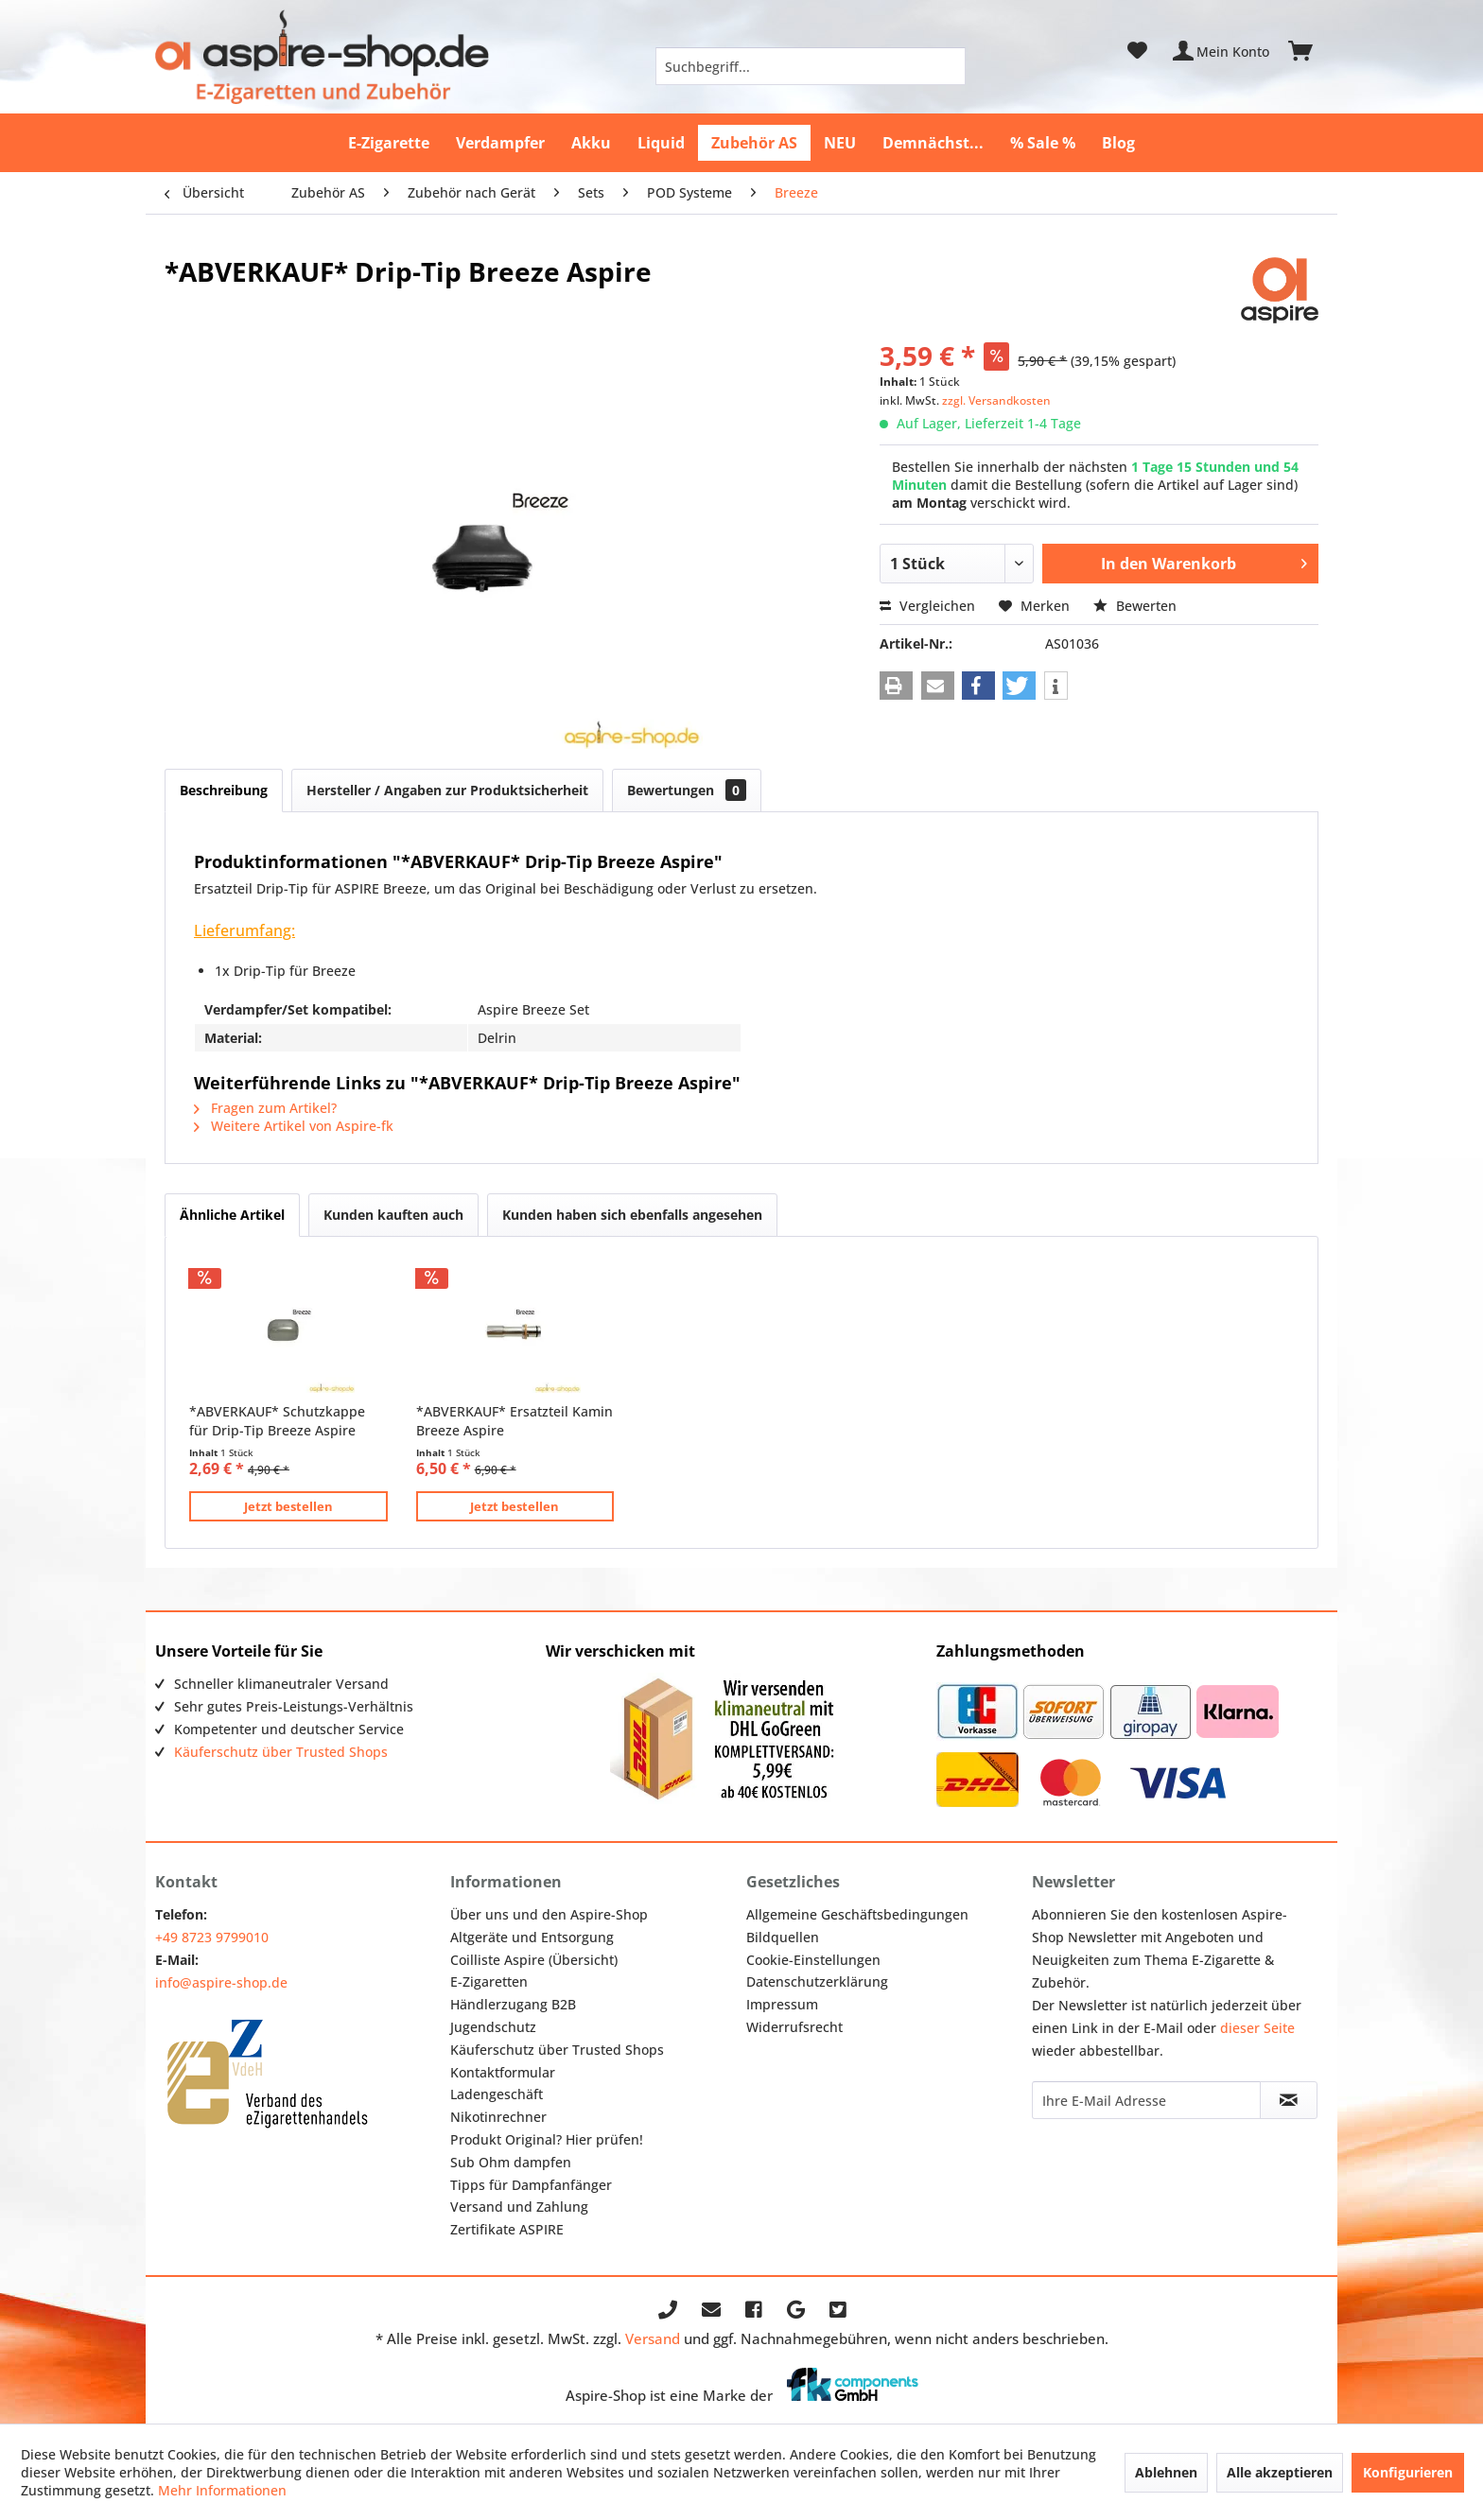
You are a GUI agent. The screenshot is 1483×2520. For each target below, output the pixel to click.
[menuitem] (810, 66)
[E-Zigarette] (389, 143)
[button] (896, 685)
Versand (652, 2338)
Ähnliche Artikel (232, 1215)
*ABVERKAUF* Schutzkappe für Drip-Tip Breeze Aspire (277, 1420)
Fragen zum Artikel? (265, 1108)
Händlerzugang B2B (513, 2004)
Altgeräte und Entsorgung (532, 1937)
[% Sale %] (1043, 143)
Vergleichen (927, 606)
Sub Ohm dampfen (510, 2162)
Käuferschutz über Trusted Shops (281, 1752)
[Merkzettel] (1137, 51)
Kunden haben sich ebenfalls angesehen (632, 1215)
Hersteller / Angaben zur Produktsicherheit (447, 790)
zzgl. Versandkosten (996, 400)
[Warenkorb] (1309, 51)
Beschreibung (224, 790)
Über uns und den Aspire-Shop (549, 1914)
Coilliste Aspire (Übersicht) (534, 1960)
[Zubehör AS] (754, 143)
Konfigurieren (1408, 2472)
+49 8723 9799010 (212, 1937)
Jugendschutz (493, 2027)
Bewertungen (686, 790)
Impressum (782, 2004)
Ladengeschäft (496, 2094)
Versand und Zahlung (519, 2207)
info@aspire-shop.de (221, 1982)
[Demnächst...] (933, 143)
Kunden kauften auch (393, 1215)
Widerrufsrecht (794, 2027)
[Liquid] (661, 143)
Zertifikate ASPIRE (507, 2229)
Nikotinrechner (498, 2117)
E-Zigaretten (489, 1981)
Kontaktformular (502, 2072)
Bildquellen (782, 1937)
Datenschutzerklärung (817, 1981)
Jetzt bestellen (288, 1506)
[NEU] (840, 143)
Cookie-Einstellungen (813, 1960)
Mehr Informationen (222, 2490)
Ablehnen (1166, 2472)
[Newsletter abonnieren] (1288, 2100)
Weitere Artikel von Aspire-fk (293, 1126)
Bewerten (1135, 606)
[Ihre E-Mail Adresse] (1146, 2100)
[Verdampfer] (500, 143)
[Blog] (1118, 143)
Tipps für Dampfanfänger (531, 2185)
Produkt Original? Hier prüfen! (546, 2139)
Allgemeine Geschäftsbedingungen (857, 1914)
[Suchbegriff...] (810, 66)
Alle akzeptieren (1280, 2472)
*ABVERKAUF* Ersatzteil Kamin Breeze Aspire (514, 1420)
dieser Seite (1257, 2028)
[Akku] (591, 143)
